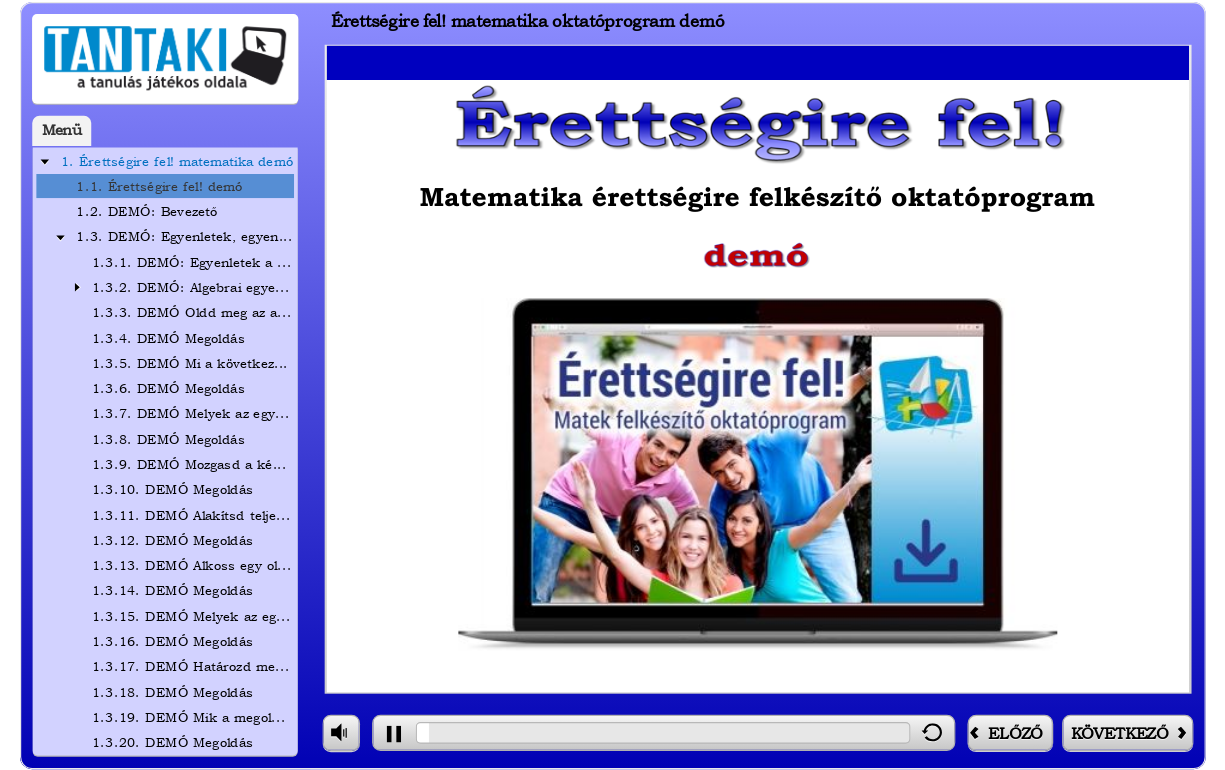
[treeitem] (165, 161)
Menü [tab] (62, 130)
